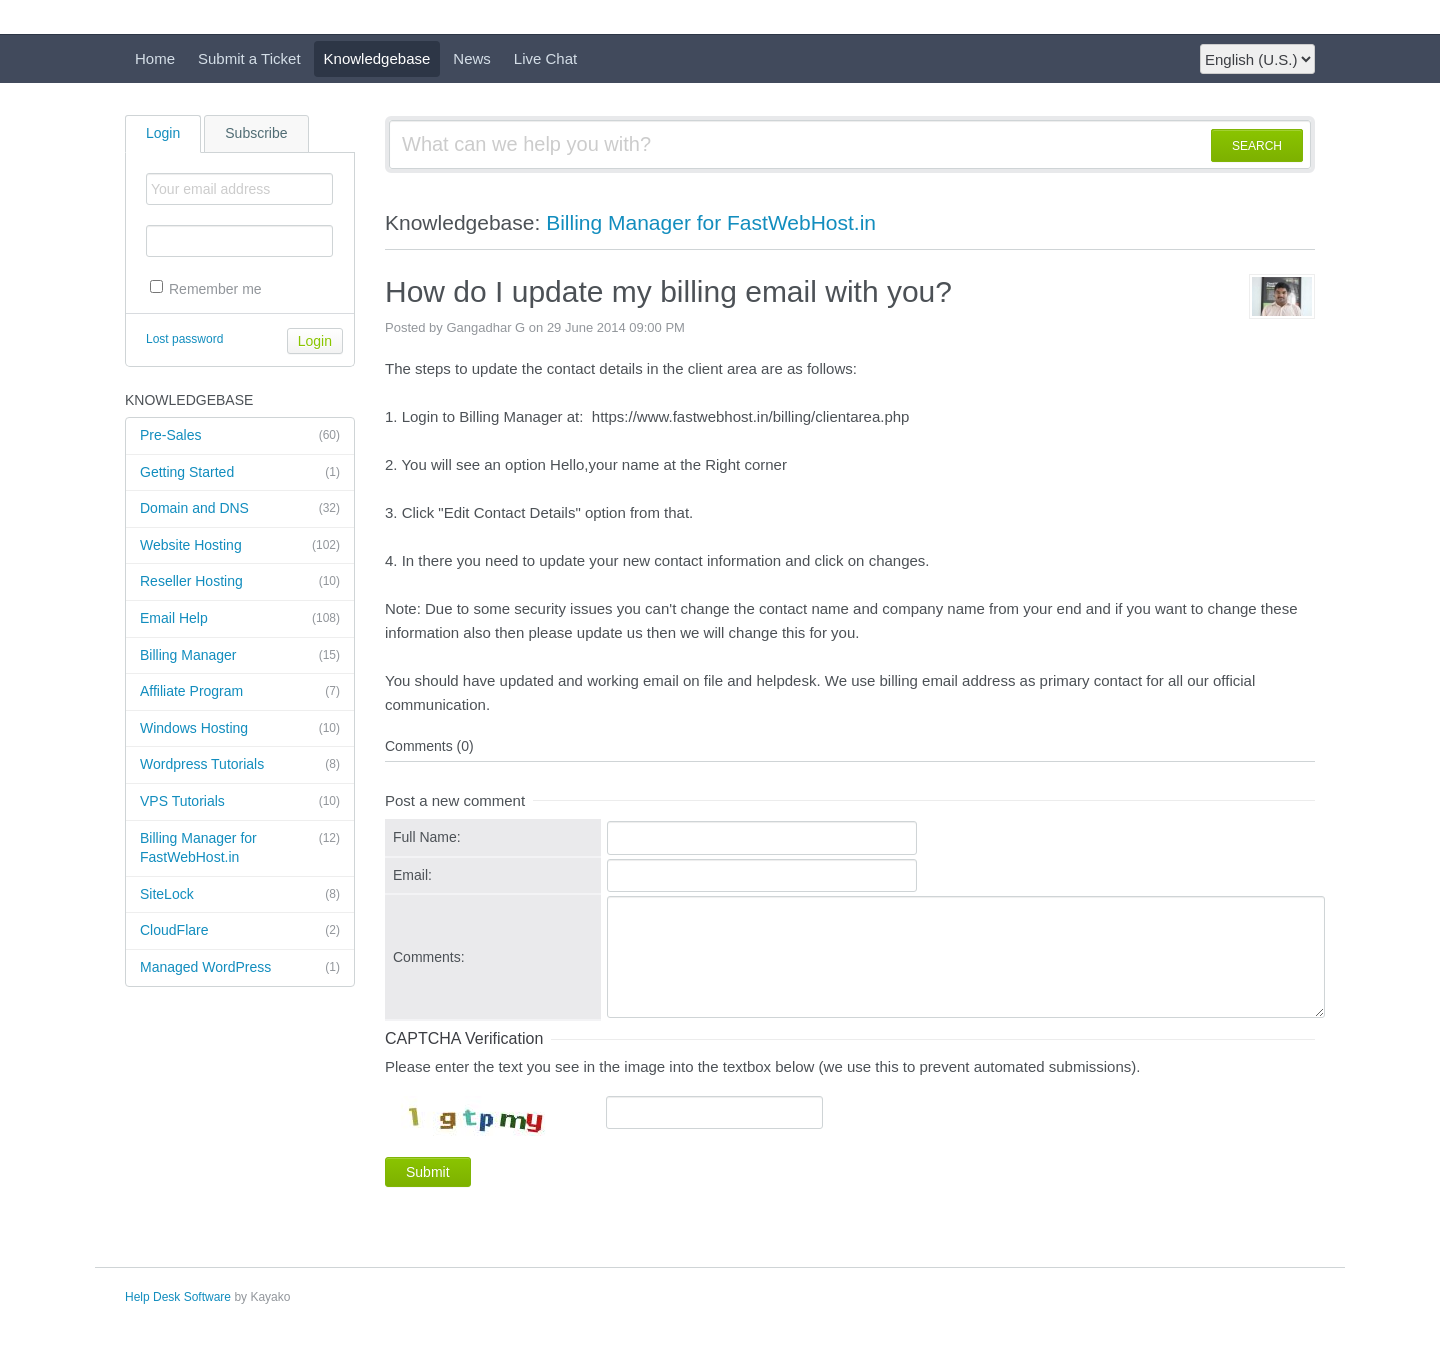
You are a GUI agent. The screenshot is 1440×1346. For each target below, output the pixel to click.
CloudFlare (240, 931)
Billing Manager (240, 656)
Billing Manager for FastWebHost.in (240, 847)
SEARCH (1257, 146)
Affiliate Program (240, 692)
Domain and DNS (240, 509)
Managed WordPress (240, 968)
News (472, 58)
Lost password (184, 339)
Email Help (240, 619)
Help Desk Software (178, 1297)
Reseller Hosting (240, 582)
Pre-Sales (240, 436)
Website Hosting (240, 546)
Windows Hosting (240, 729)
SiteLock (240, 895)
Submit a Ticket (249, 58)
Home (155, 58)
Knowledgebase (377, 58)
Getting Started (240, 473)
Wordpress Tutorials (240, 765)
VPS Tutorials (240, 802)
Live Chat (545, 58)
